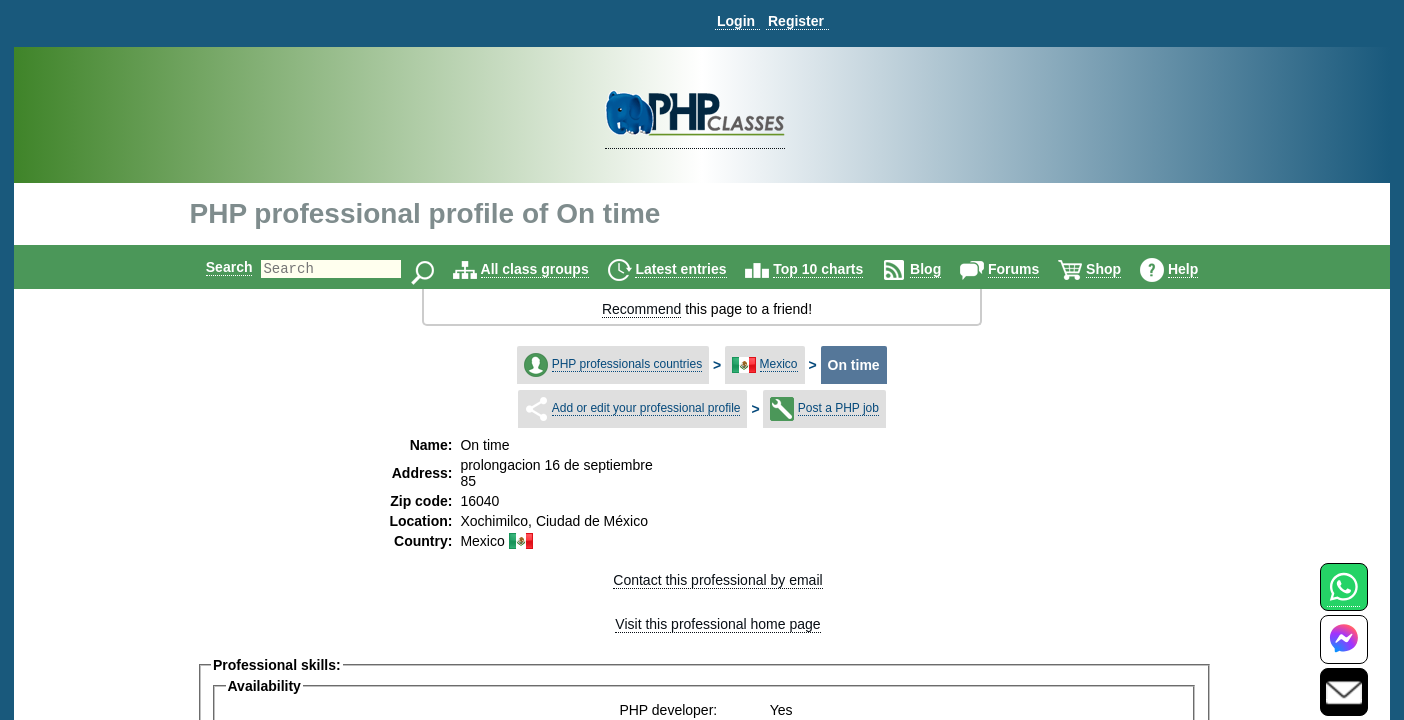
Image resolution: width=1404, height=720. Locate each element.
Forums (1030, 269)
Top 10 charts (835, 269)
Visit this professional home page (717, 624)
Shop (1120, 269)
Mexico (779, 364)
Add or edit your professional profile (646, 408)
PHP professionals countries (627, 364)
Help (1200, 269)
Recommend (641, 309)
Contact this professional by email (717, 580)
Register (796, 21)
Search (212, 267)
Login (736, 21)
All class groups (552, 269)
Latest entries (697, 269)
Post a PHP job (838, 408)
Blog (942, 269)
